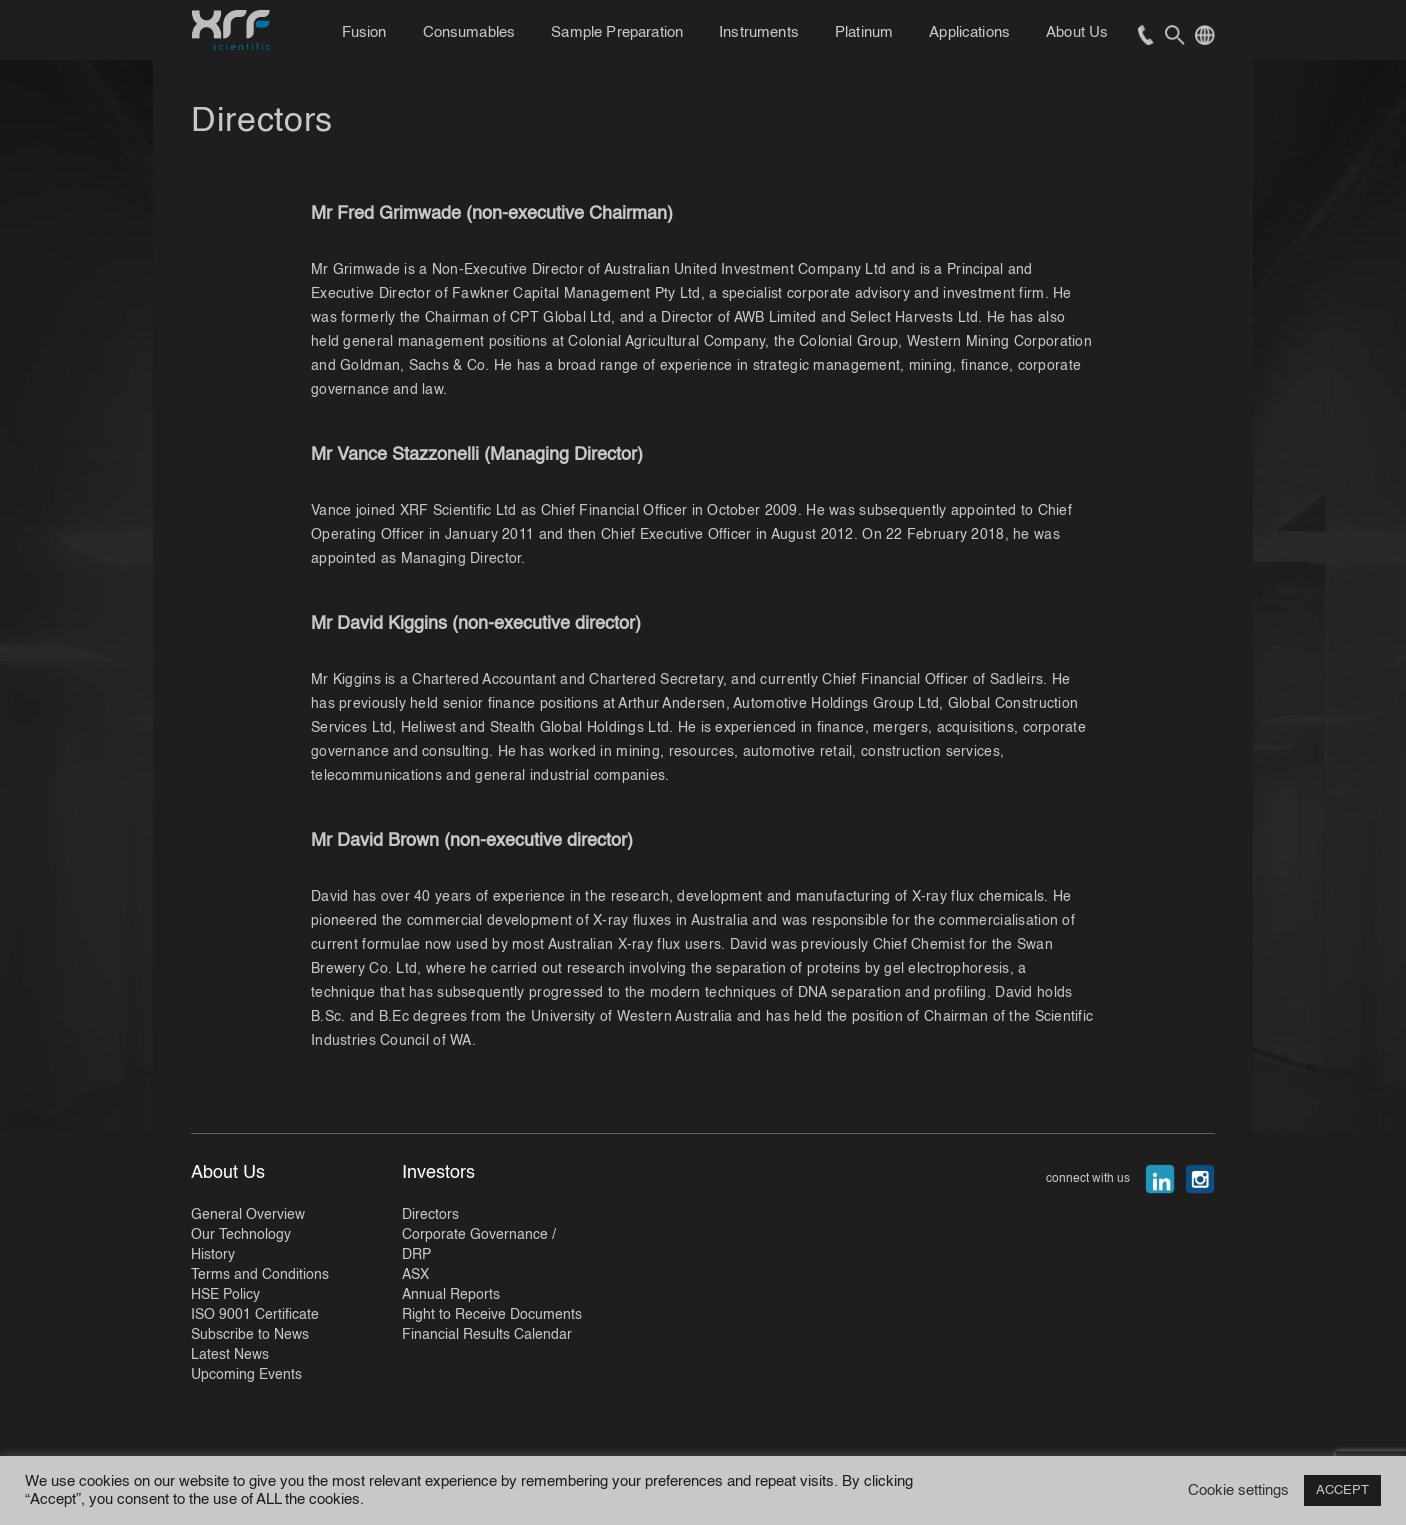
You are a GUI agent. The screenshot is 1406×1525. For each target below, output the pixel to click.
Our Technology (241, 1235)
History (213, 1255)
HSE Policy (225, 1295)
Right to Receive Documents (492, 1315)
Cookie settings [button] (1238, 1491)
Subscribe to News (250, 1335)
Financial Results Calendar (487, 1335)
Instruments (759, 32)
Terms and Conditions (260, 1275)
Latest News (230, 1355)
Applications (969, 32)
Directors (430, 1215)
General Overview (248, 1215)
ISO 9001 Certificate (255, 1315)
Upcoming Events (246, 1375)
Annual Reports (451, 1295)
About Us (1077, 32)
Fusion (364, 32)
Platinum (864, 32)
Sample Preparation (617, 32)
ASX (415, 1275)
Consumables (469, 32)
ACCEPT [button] (1342, 1490)
